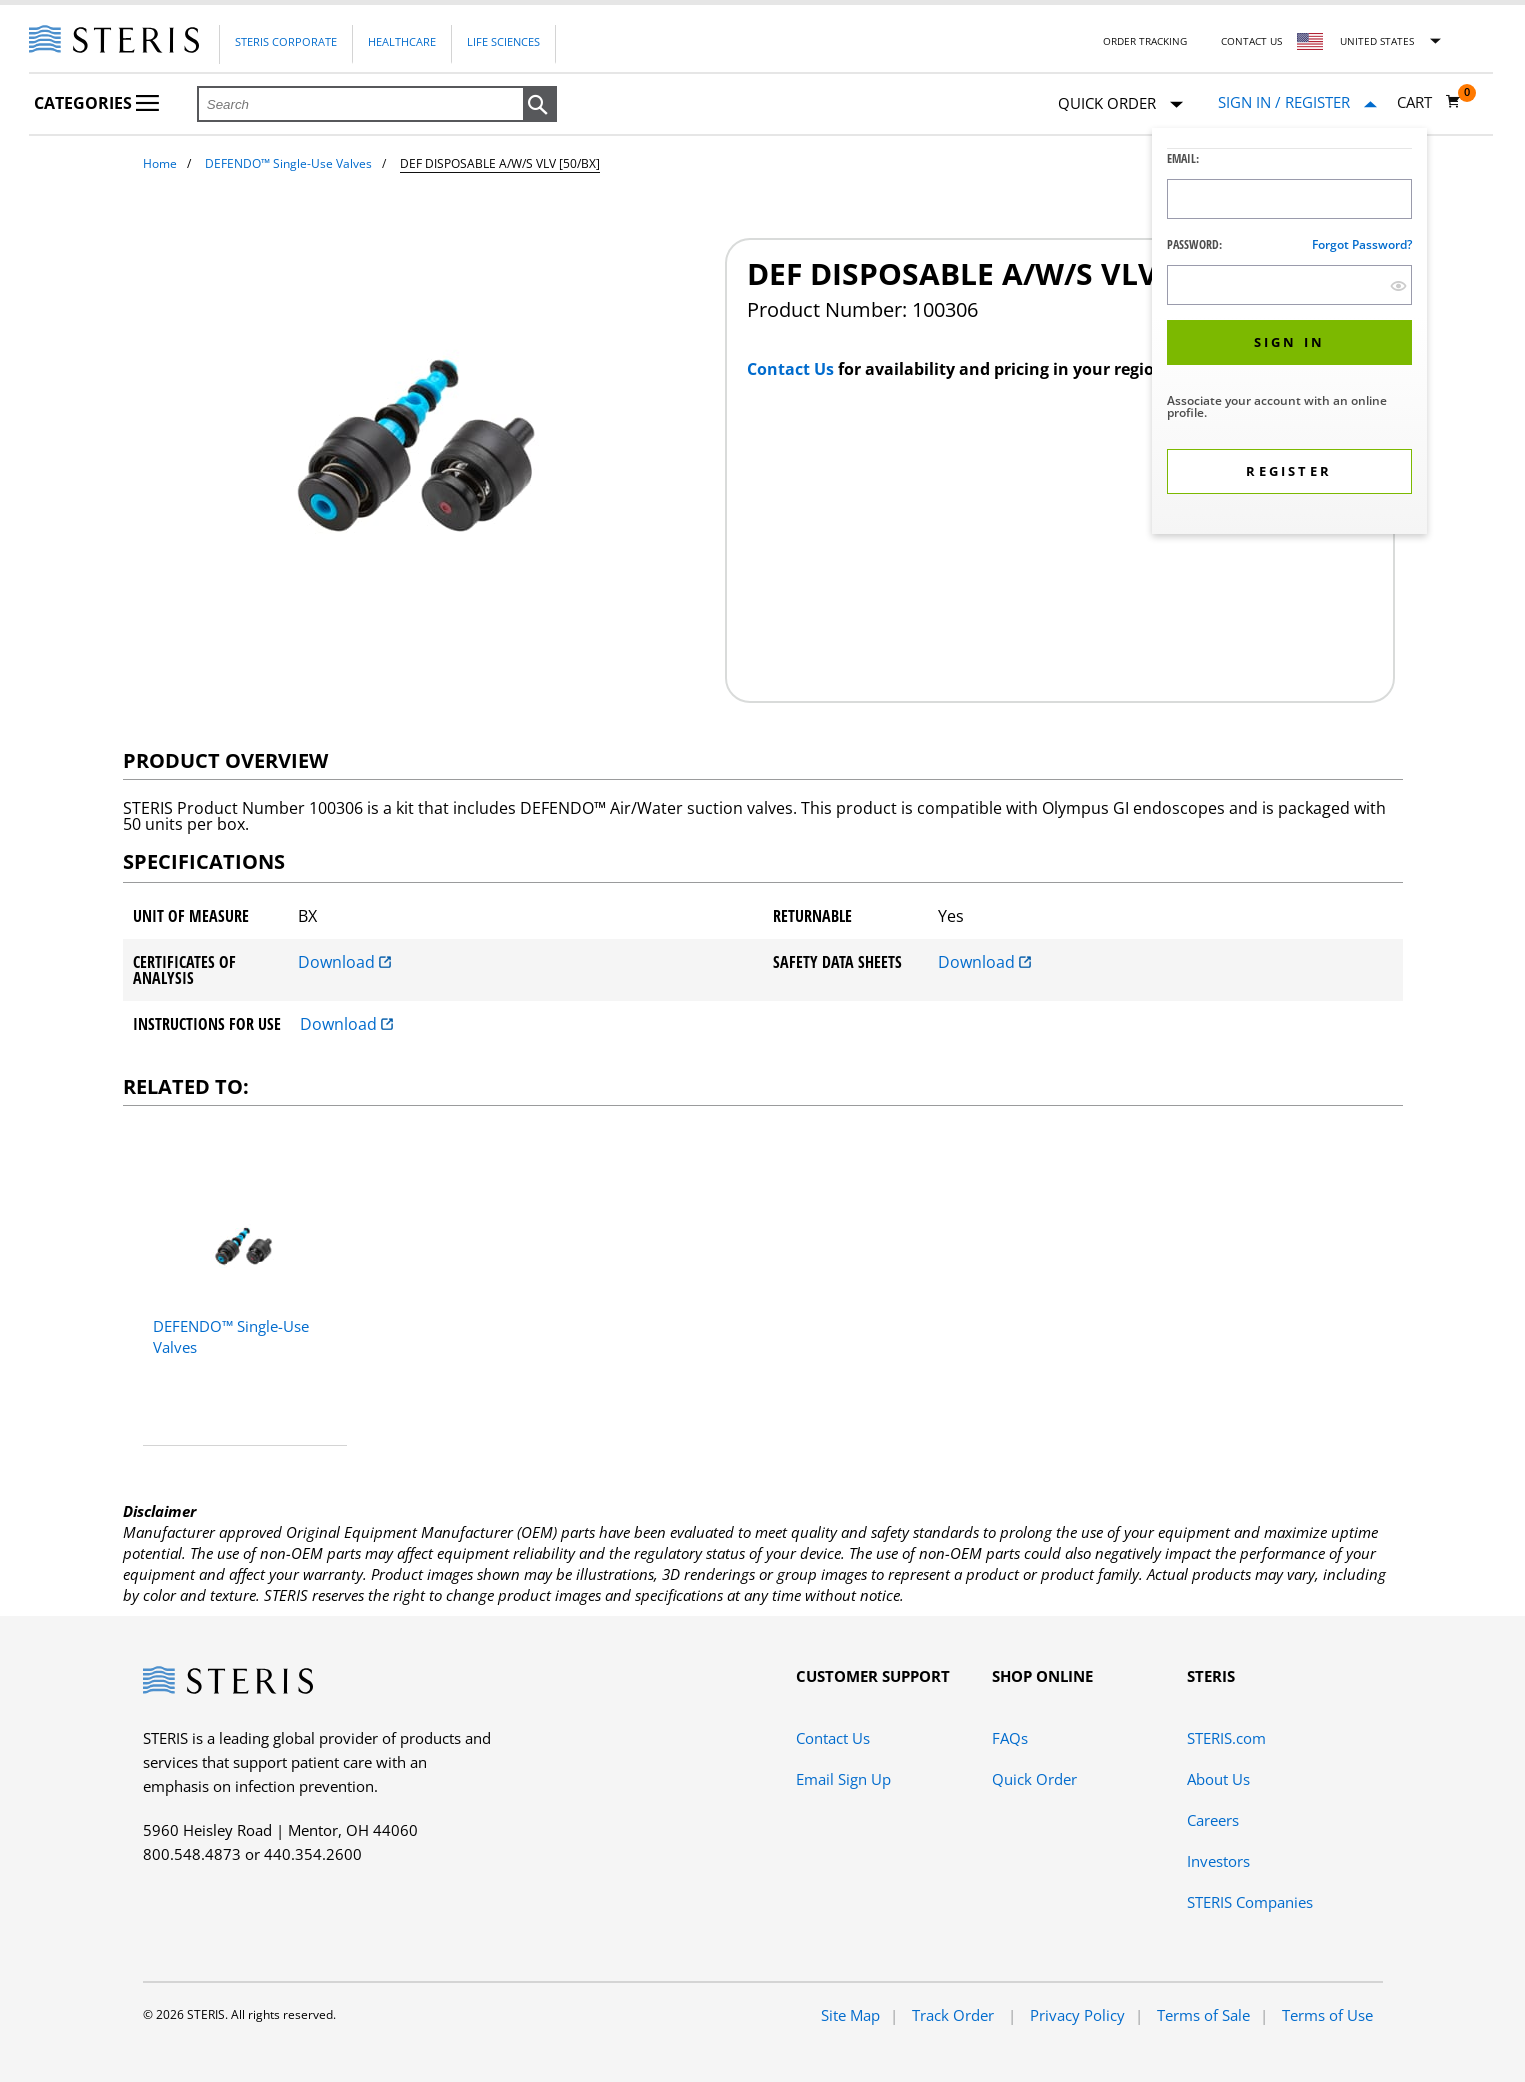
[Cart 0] (1429, 102)
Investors (1218, 1861)
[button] (540, 105)
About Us (1218, 1779)
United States (1377, 41)
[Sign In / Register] (1297, 102)
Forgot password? (1362, 244)
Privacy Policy (1077, 2015)
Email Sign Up (843, 1779)
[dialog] (1289, 333)
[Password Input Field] (1289, 285)
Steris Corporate (286, 41)
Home (160, 163)
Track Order (955, 2015)
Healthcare (402, 41)
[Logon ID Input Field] (1289, 199)
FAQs (1010, 1738)
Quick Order (1120, 104)
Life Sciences (503, 41)
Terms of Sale (1203, 2015)
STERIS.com (1226, 1738)
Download (344, 962)
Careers (1213, 1820)
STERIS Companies (1250, 1902)
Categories (96, 103)
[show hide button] (1398, 285)
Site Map (850, 2015)
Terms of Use (1327, 2015)
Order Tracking (1145, 41)
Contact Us (1251, 41)
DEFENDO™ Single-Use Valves (288, 163)
